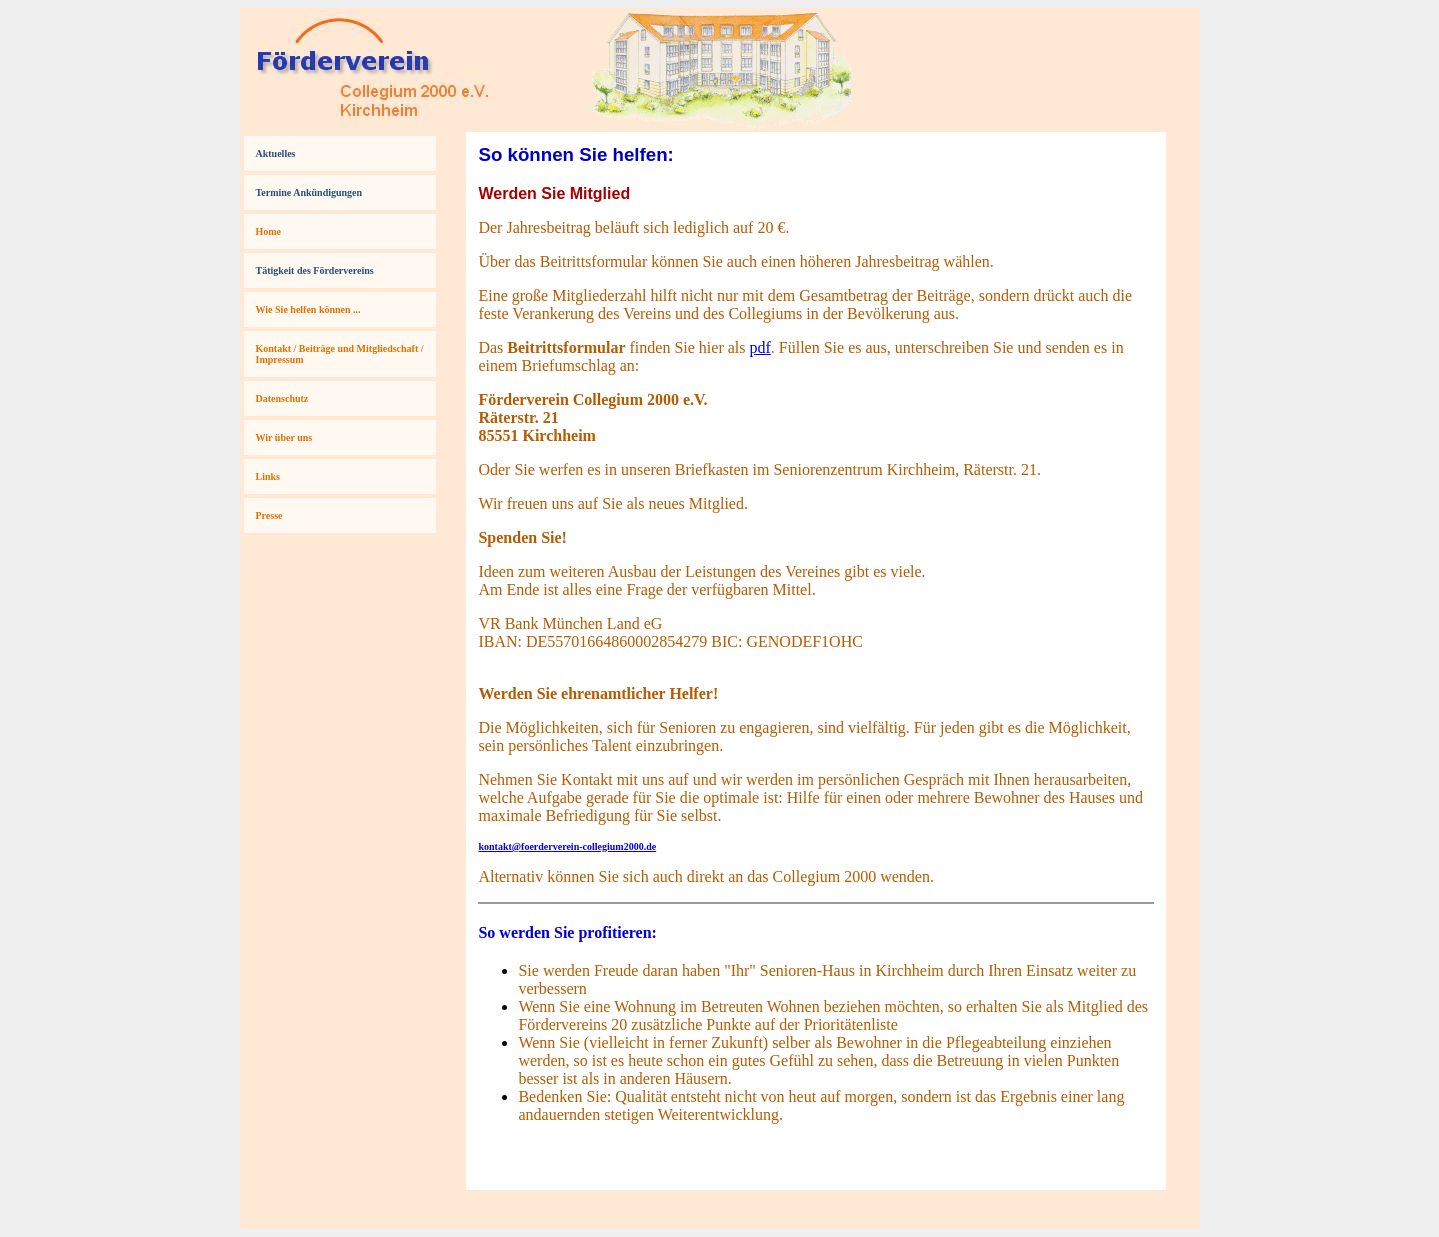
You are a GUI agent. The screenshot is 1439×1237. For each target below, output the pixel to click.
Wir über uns (284, 437)
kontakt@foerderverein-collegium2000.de (567, 846)
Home (269, 231)
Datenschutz (282, 398)
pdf (759, 347)
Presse (269, 515)
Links (268, 476)
